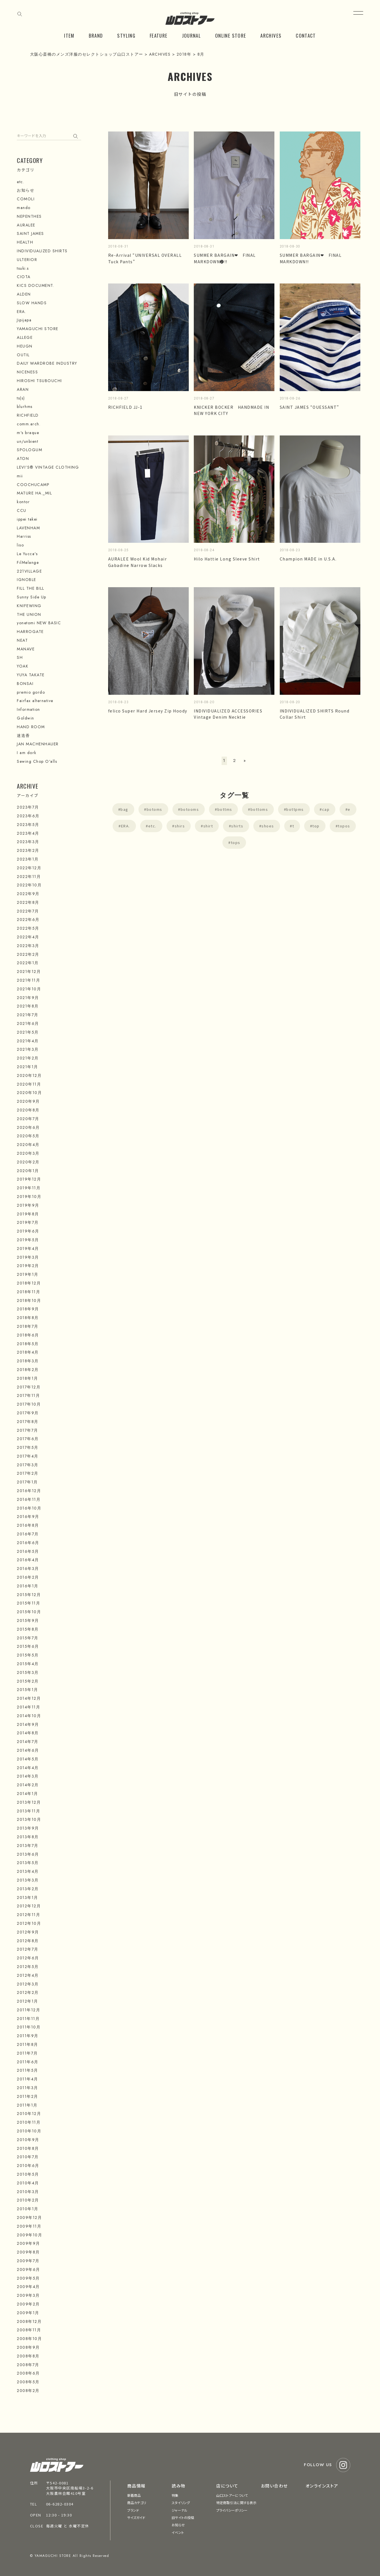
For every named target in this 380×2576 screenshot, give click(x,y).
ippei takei (27, 519)
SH (20, 657)
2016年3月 (28, 1568)
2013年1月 (27, 1897)
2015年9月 (28, 1620)
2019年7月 (28, 1222)
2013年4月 (28, 1871)
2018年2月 (28, 1369)
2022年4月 (28, 937)
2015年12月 (29, 1594)
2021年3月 (28, 1049)
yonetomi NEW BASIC (39, 623)
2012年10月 (29, 1923)
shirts (237, 826)
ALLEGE (25, 337)
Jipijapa (24, 320)
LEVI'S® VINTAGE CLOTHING (48, 467)
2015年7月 (27, 1638)
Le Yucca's (27, 554)
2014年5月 (28, 1759)
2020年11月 (29, 1084)
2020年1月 (28, 1171)
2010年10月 (29, 2131)
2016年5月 (28, 1551)
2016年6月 (28, 1542)
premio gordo (31, 692)
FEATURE (159, 35)
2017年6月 (28, 1439)
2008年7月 (28, 2365)
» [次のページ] (245, 760)
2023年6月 (28, 816)
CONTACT (306, 35)
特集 (175, 2495)
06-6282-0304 (60, 2504)
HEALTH (25, 242)
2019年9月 (28, 1205)
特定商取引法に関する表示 (236, 2502)
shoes (267, 826)
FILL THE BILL (30, 588)
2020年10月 (29, 1092)
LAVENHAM (28, 528)
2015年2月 (28, 1681)
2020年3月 (28, 1153)
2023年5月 (28, 824)
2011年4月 (27, 2079)
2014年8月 (28, 1733)
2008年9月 (28, 2347)
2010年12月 (29, 2113)
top (316, 826)
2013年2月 (28, 1889)
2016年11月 (28, 1499)
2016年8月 (28, 1525)
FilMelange (28, 562)
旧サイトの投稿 (183, 2517)
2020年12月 (29, 1075)
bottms (224, 809)
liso (20, 545)
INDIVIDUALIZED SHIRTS (42, 251)
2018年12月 (29, 1283)
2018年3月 (28, 1361)
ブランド (133, 2510)
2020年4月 (28, 1144)
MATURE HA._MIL (34, 493)
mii (20, 476)
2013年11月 (28, 1811)
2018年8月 (28, 1317)
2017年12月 (28, 1387)
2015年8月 (28, 1629)
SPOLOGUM (29, 450)
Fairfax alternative (35, 700)
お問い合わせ (274, 2486)
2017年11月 (28, 1395)
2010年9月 (28, 2139)
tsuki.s (23, 268)
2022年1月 (28, 963)
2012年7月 (27, 1949)
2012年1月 (27, 2001)
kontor (23, 502)
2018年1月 (27, 1378)
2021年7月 (27, 1015)
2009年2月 (28, 2304)
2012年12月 (29, 1906)
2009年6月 (28, 2269)
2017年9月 (28, 1413)
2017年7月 (27, 1430)
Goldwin (25, 718)
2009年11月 (29, 2226)
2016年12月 (29, 1491)
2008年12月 (29, 2321)
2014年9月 (28, 1724)
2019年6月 (28, 1231)
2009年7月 (28, 2261)
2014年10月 (29, 1716)
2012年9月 (28, 1932)
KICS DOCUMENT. (35, 285)
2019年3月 (28, 1257)
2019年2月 (28, 1265)
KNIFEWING (29, 606)
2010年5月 (28, 2174)
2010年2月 (28, 2200)
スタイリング (181, 2502)
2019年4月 (28, 1248)
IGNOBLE (26, 579)
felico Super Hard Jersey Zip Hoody (147, 711)
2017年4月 (27, 1456)
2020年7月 (28, 1119)
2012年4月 (28, 1975)
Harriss (24, 536)
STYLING (126, 35)
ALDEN (24, 294)
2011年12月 (28, 2010)
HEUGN (25, 346)
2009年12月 (29, 2217)
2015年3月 (28, 1672)
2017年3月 (27, 1465)
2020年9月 (28, 1101)
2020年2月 (28, 1162)
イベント (178, 2532)
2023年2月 (28, 850)
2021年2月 (28, 1058)
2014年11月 (28, 1707)
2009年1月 (28, 2313)
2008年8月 (28, 2356)
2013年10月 (29, 1819)
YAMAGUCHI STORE (37, 329)
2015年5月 (28, 1655)
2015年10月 (29, 1612)
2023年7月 (28, 807)
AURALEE (26, 225)
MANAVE (26, 649)
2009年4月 (28, 2286)
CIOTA (24, 277)
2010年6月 (28, 2165)
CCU (21, 510)
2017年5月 (27, 1447)
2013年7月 (27, 1845)
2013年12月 (29, 1802)
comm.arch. (28, 424)
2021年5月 (28, 1032)
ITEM (69, 35)
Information (28, 709)
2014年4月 (28, 1768)
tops (235, 842)
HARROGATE (30, 631)
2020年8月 (28, 1110)
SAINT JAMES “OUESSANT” (309, 407)
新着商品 (134, 2495)
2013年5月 (28, 1862)
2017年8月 (27, 1421)
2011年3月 (27, 2088)
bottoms (259, 809)
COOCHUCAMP (33, 484)
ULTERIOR (27, 259)
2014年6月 (28, 1750)
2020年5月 (28, 1136)
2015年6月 (28, 1646)
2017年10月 (29, 1404)
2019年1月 (27, 1274)
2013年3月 (28, 1880)
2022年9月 (28, 894)
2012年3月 (28, 1984)
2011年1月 (27, 2105)
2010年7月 (28, 2157)
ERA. (125, 826)
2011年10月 (28, 2027)
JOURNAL (191, 35)
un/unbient (27, 441)
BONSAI (25, 683)
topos (344, 826)
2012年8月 (28, 1941)
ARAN (23, 389)
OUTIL (23, 355)
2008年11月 (29, 2330)
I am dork (27, 752)
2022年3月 (28, 945)
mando (24, 207)
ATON (23, 458)
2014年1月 (27, 1793)
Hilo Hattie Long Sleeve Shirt (227, 559)
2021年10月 (29, 989)
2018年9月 (28, 1309)
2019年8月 (28, 1214)
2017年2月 (27, 1473)
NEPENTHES (29, 216)
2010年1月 (27, 2209)
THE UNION (29, 614)
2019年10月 (29, 1196)
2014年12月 (29, 1698)
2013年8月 (28, 1837)
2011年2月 (27, 2096)
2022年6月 (28, 919)
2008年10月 (29, 2338)
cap (326, 809)
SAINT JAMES (30, 233)
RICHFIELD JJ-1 (125, 407)
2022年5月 (28, 928)
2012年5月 (28, 1966)
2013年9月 (28, 1828)
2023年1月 (28, 859)
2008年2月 (28, 2390)
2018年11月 (28, 1292)
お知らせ (25, 190)
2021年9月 (28, 997)
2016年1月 (27, 1586)
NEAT (22, 640)
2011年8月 (27, 2044)
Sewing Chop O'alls (37, 761)
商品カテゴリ (136, 2502)
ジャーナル (179, 2510)
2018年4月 (28, 1352)
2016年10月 (29, 1508)
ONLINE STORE (230, 35)
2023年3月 (28, 842)
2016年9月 (28, 1516)
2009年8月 (28, 2252)
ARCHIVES (270, 35)
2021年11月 (28, 980)
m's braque (28, 432)
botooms (190, 809)
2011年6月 (27, 2062)
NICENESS (27, 372)
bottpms (295, 809)
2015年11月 (28, 1603)
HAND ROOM (31, 727)
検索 (77, 135)
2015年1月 (27, 1689)
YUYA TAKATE (31, 675)
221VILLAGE (29, 571)
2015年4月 (28, 1664)
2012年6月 (28, 1958)
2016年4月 (28, 1560)
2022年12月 (29, 868)
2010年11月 (28, 2122)
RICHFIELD (28, 415)
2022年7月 (28, 911)
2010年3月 (28, 2191)
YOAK (22, 666)
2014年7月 (27, 1741)
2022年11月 (29, 876)
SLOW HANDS (32, 303)
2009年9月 (28, 2243)
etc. (152, 826)
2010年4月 (28, 2183)
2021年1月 (27, 1067)
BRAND (96, 35)
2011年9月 (27, 2036)
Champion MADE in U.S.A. (308, 559)
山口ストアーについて (232, 2495)
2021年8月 (28, 1006)
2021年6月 (28, 1023)
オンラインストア (322, 2486)
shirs (180, 826)
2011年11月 (28, 2018)
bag (124, 809)
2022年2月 (28, 954)
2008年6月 (28, 2373)
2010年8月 (28, 2148)
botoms (154, 809)
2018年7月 (27, 1326)
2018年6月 (28, 1335)
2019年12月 (29, 1179)
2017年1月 (27, 1482)
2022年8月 (28, 902)
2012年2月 (28, 1992)
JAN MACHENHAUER (38, 744)
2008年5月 (28, 2382)
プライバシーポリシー (231, 2510)
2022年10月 (29, 885)
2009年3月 (28, 2295)
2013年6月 (28, 1854)
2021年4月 (28, 1041)
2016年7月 (28, 1534)
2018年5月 (28, 1344)
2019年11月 (28, 1188)
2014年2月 (28, 1785)
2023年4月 (28, 833)
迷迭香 (23, 735)
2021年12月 (29, 971)
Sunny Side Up (31, 597)
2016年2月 (28, 1577)
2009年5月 (28, 2278)
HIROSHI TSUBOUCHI (39, 380)
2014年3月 (28, 1776)
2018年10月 (29, 1300)
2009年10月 (29, 2235)
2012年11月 (28, 1914)
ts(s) (21, 398)
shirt (208, 826)
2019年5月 (28, 1240)
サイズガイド (136, 2517)
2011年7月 (27, 2053)
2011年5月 (27, 2070)
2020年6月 (28, 1127)
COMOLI (26, 199)
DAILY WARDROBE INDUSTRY (47, 363)
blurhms (25, 406)
